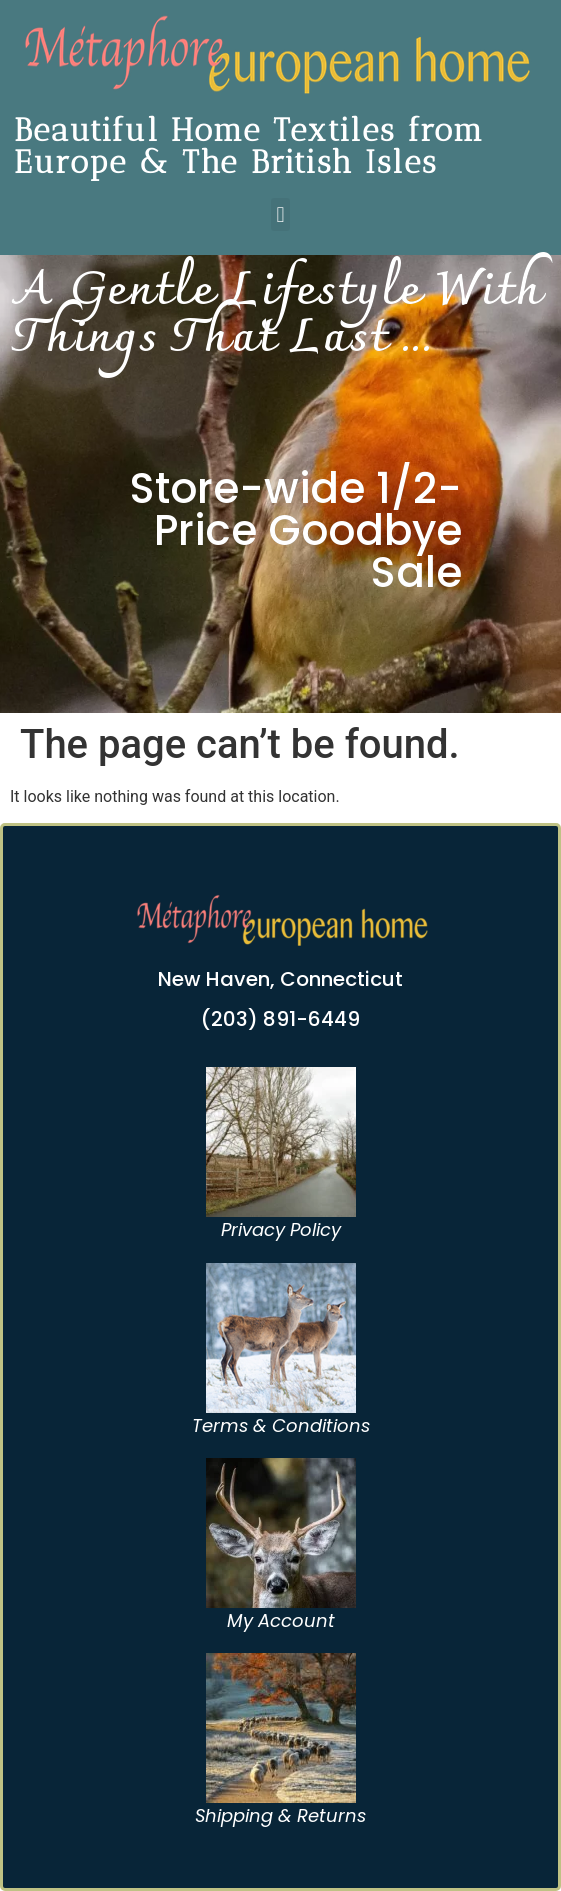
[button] (280, 214)
